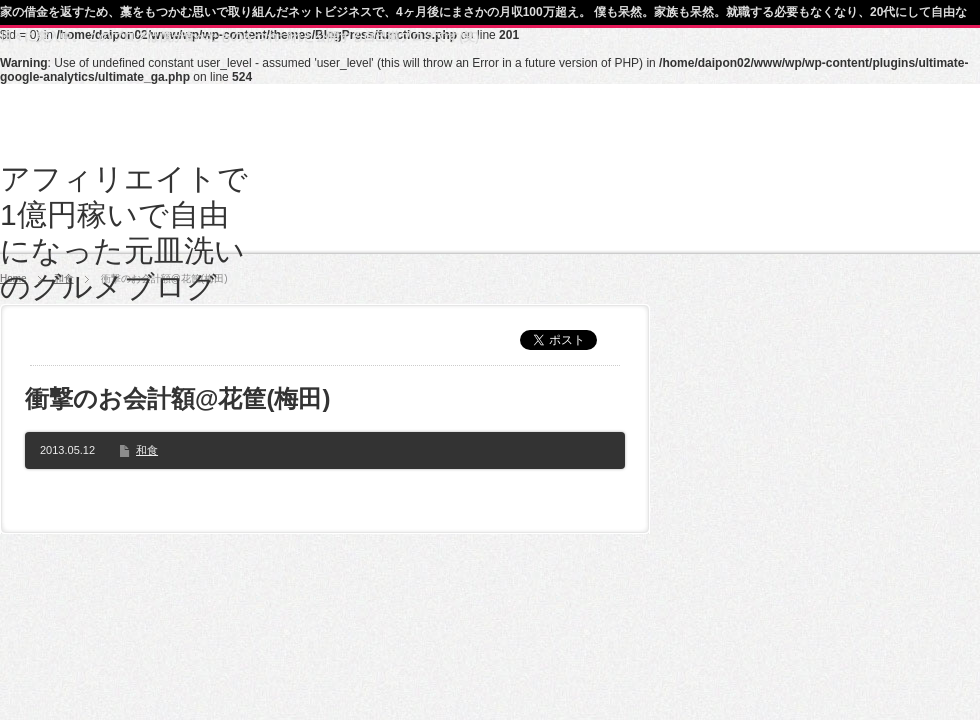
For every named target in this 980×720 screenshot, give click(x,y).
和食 (147, 450)
